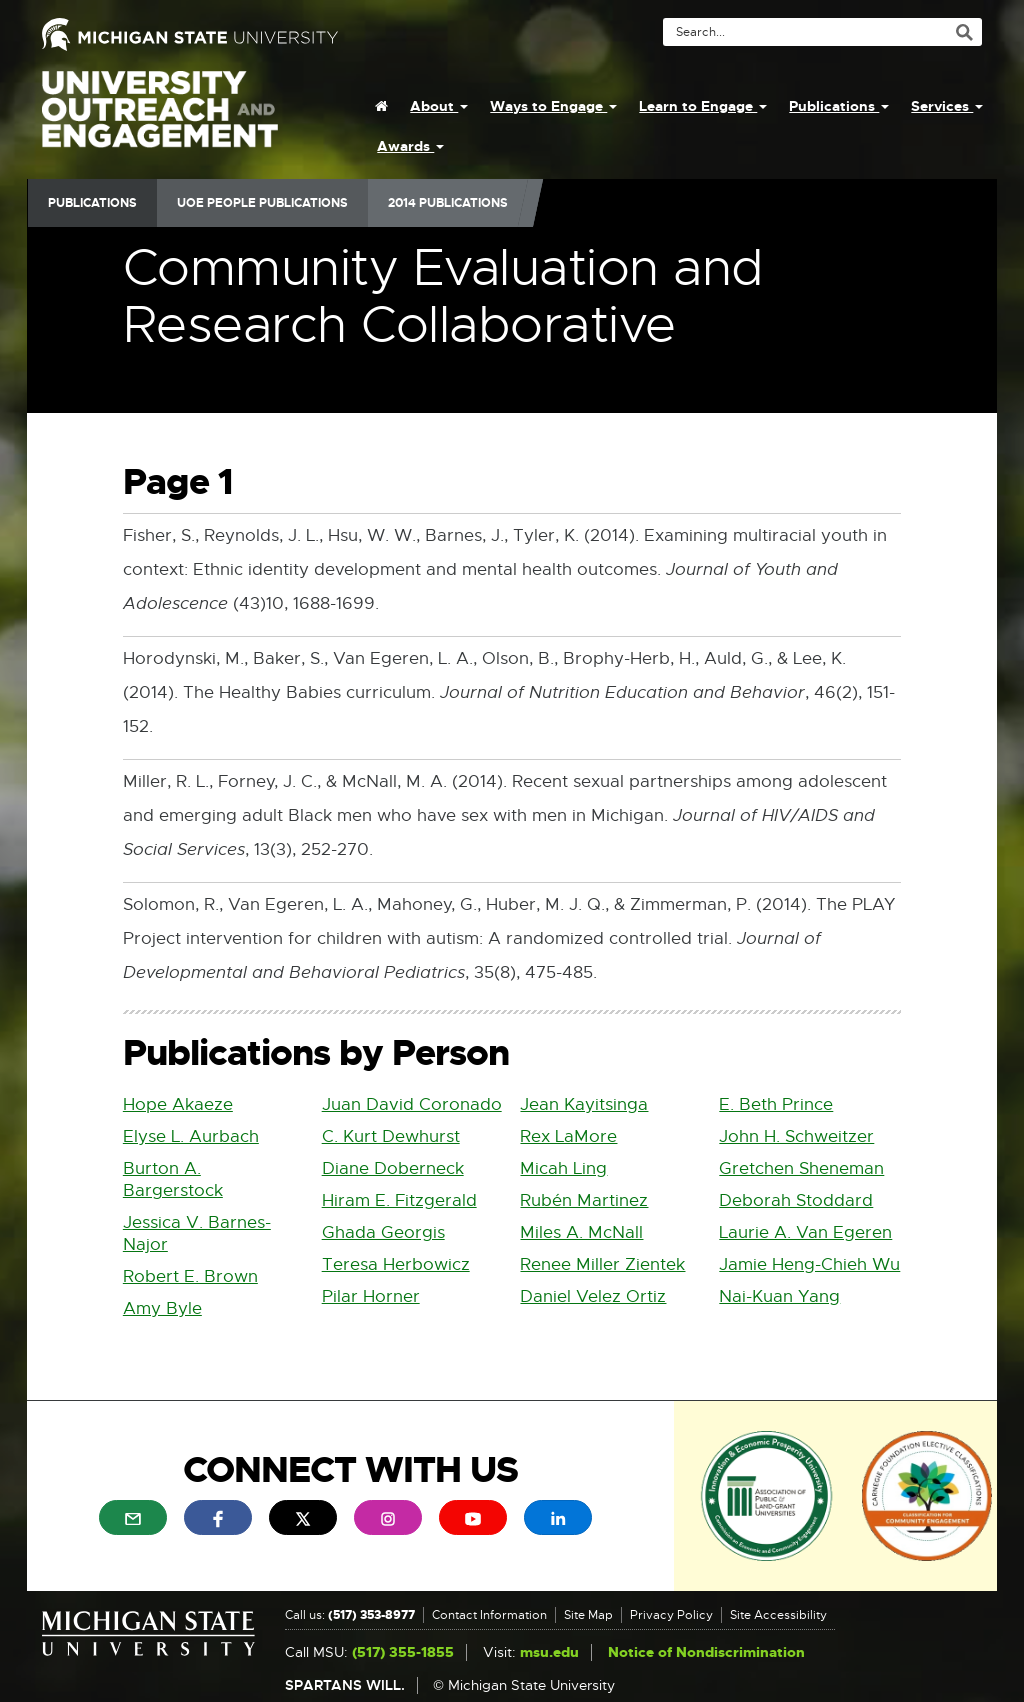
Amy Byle (162, 1308)
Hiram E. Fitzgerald (399, 1200)
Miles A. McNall (581, 1232)
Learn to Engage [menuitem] (703, 106)
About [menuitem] (439, 106)
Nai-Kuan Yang (779, 1296)
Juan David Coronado (412, 1104)
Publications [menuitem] (839, 106)
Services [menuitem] (947, 106)
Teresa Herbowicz (396, 1264)
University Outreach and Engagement (160, 120)
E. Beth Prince (776, 1104)
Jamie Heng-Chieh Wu (809, 1264)
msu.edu (549, 1652)
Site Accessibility (778, 1615)
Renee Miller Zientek (602, 1264)
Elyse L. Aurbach (191, 1136)
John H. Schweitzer (796, 1136)
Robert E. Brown (190, 1276)
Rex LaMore (568, 1136)
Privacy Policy (671, 1615)
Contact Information (489, 1615)
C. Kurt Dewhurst (391, 1136)
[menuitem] (381, 106)
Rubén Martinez (584, 1200)
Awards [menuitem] (410, 146)
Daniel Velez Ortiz (593, 1296)
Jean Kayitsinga (584, 1104)
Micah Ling (563, 1168)
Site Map (588, 1615)
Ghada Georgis (383, 1232)
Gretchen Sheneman (801, 1168)
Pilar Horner (371, 1296)
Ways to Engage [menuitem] (553, 106)
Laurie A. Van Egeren (805, 1232)
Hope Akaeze (178, 1104)
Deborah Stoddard (796, 1200)
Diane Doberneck (393, 1168)
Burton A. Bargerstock (173, 1179)
